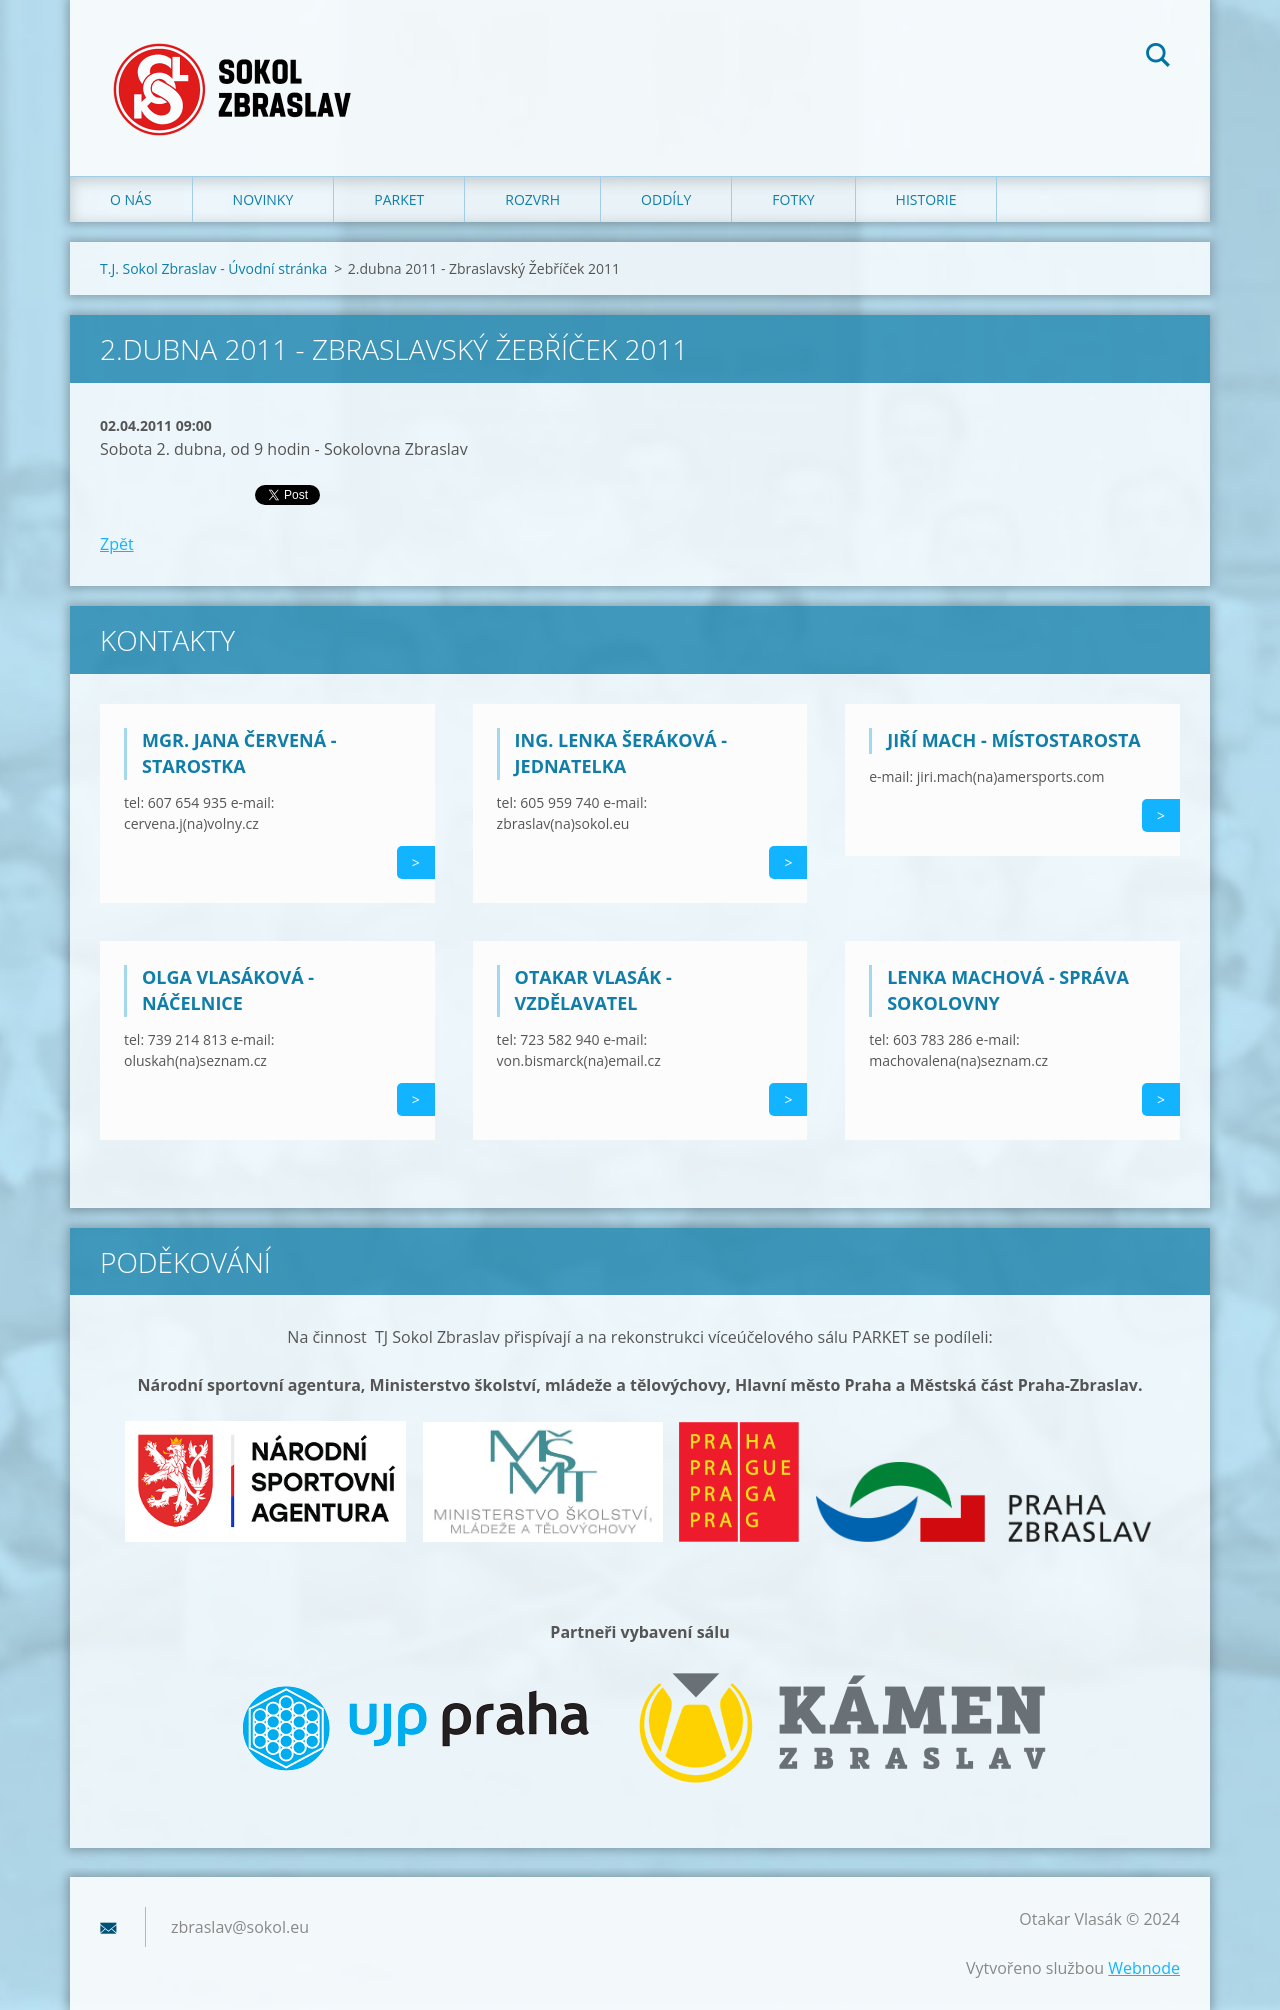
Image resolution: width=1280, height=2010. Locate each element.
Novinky (263, 199)
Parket (399, 199)
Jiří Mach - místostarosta (1014, 740)
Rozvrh (532, 199)
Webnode (1144, 1968)
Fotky (793, 199)
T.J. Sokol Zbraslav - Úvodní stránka (213, 268)
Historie (926, 199)
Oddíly (666, 199)
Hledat (1158, 58)
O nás (131, 199)
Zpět (117, 544)
